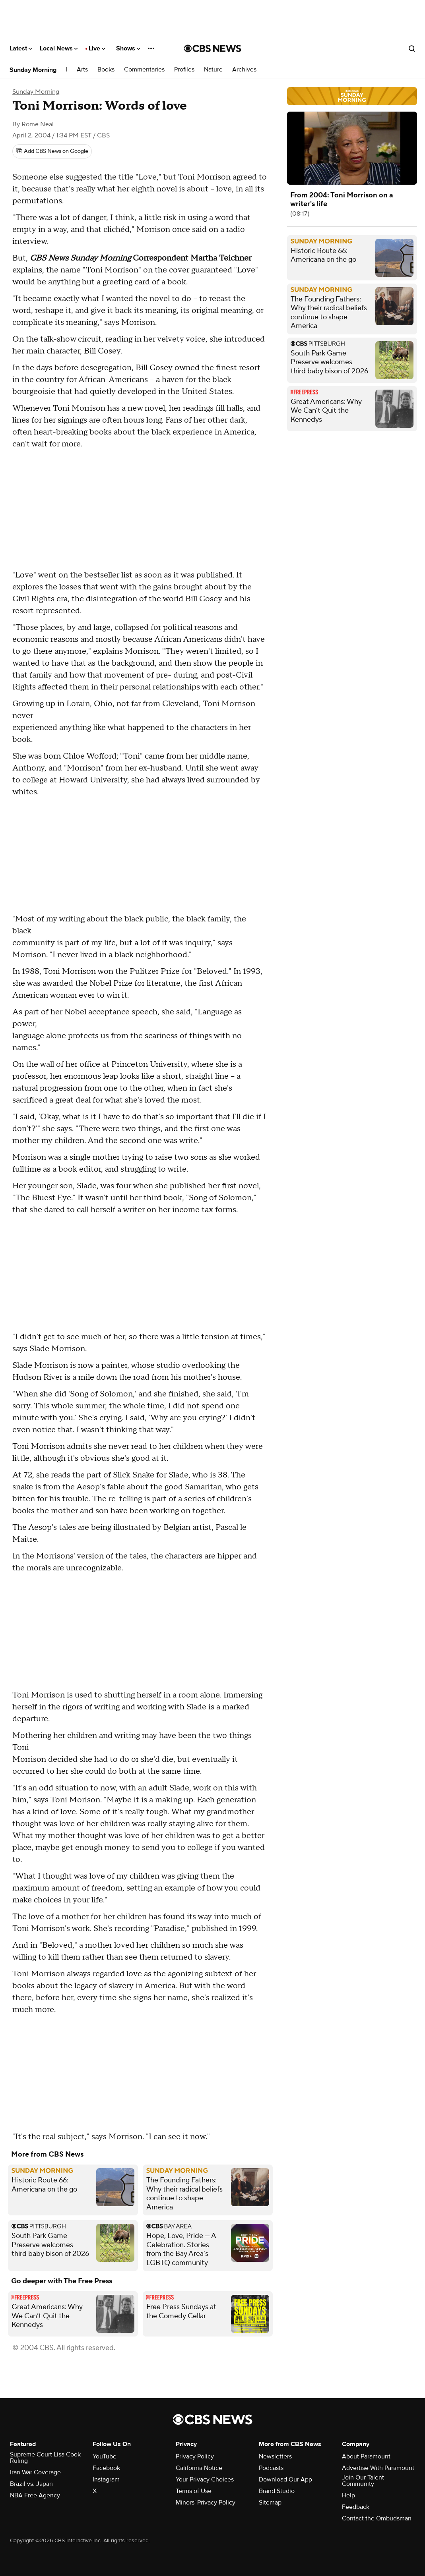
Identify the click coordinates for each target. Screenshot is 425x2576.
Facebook (106, 2468)
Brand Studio (277, 2491)
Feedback (355, 2507)
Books (105, 69)
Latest (21, 48)
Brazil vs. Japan (31, 2484)
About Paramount (366, 2456)
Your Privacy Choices (205, 2479)
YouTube (104, 2456)
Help (348, 2495)
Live (97, 48)
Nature (213, 69)
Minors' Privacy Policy (205, 2502)
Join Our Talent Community (363, 2480)
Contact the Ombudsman (376, 2518)
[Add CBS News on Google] (52, 151)
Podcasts (271, 2468)
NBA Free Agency (35, 2495)
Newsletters (275, 2456)
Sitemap (270, 2502)
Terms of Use (194, 2491)
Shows (128, 48)
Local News (59, 48)
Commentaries (144, 69)
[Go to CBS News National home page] (212, 48)
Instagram (106, 2479)
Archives (244, 69)
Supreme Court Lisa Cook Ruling (45, 2457)
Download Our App (285, 2479)
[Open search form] (411, 48)
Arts (82, 69)
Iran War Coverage (35, 2472)
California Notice (199, 2468)
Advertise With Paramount (378, 2468)
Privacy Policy (195, 2456)
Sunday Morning (33, 70)
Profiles (184, 69)
